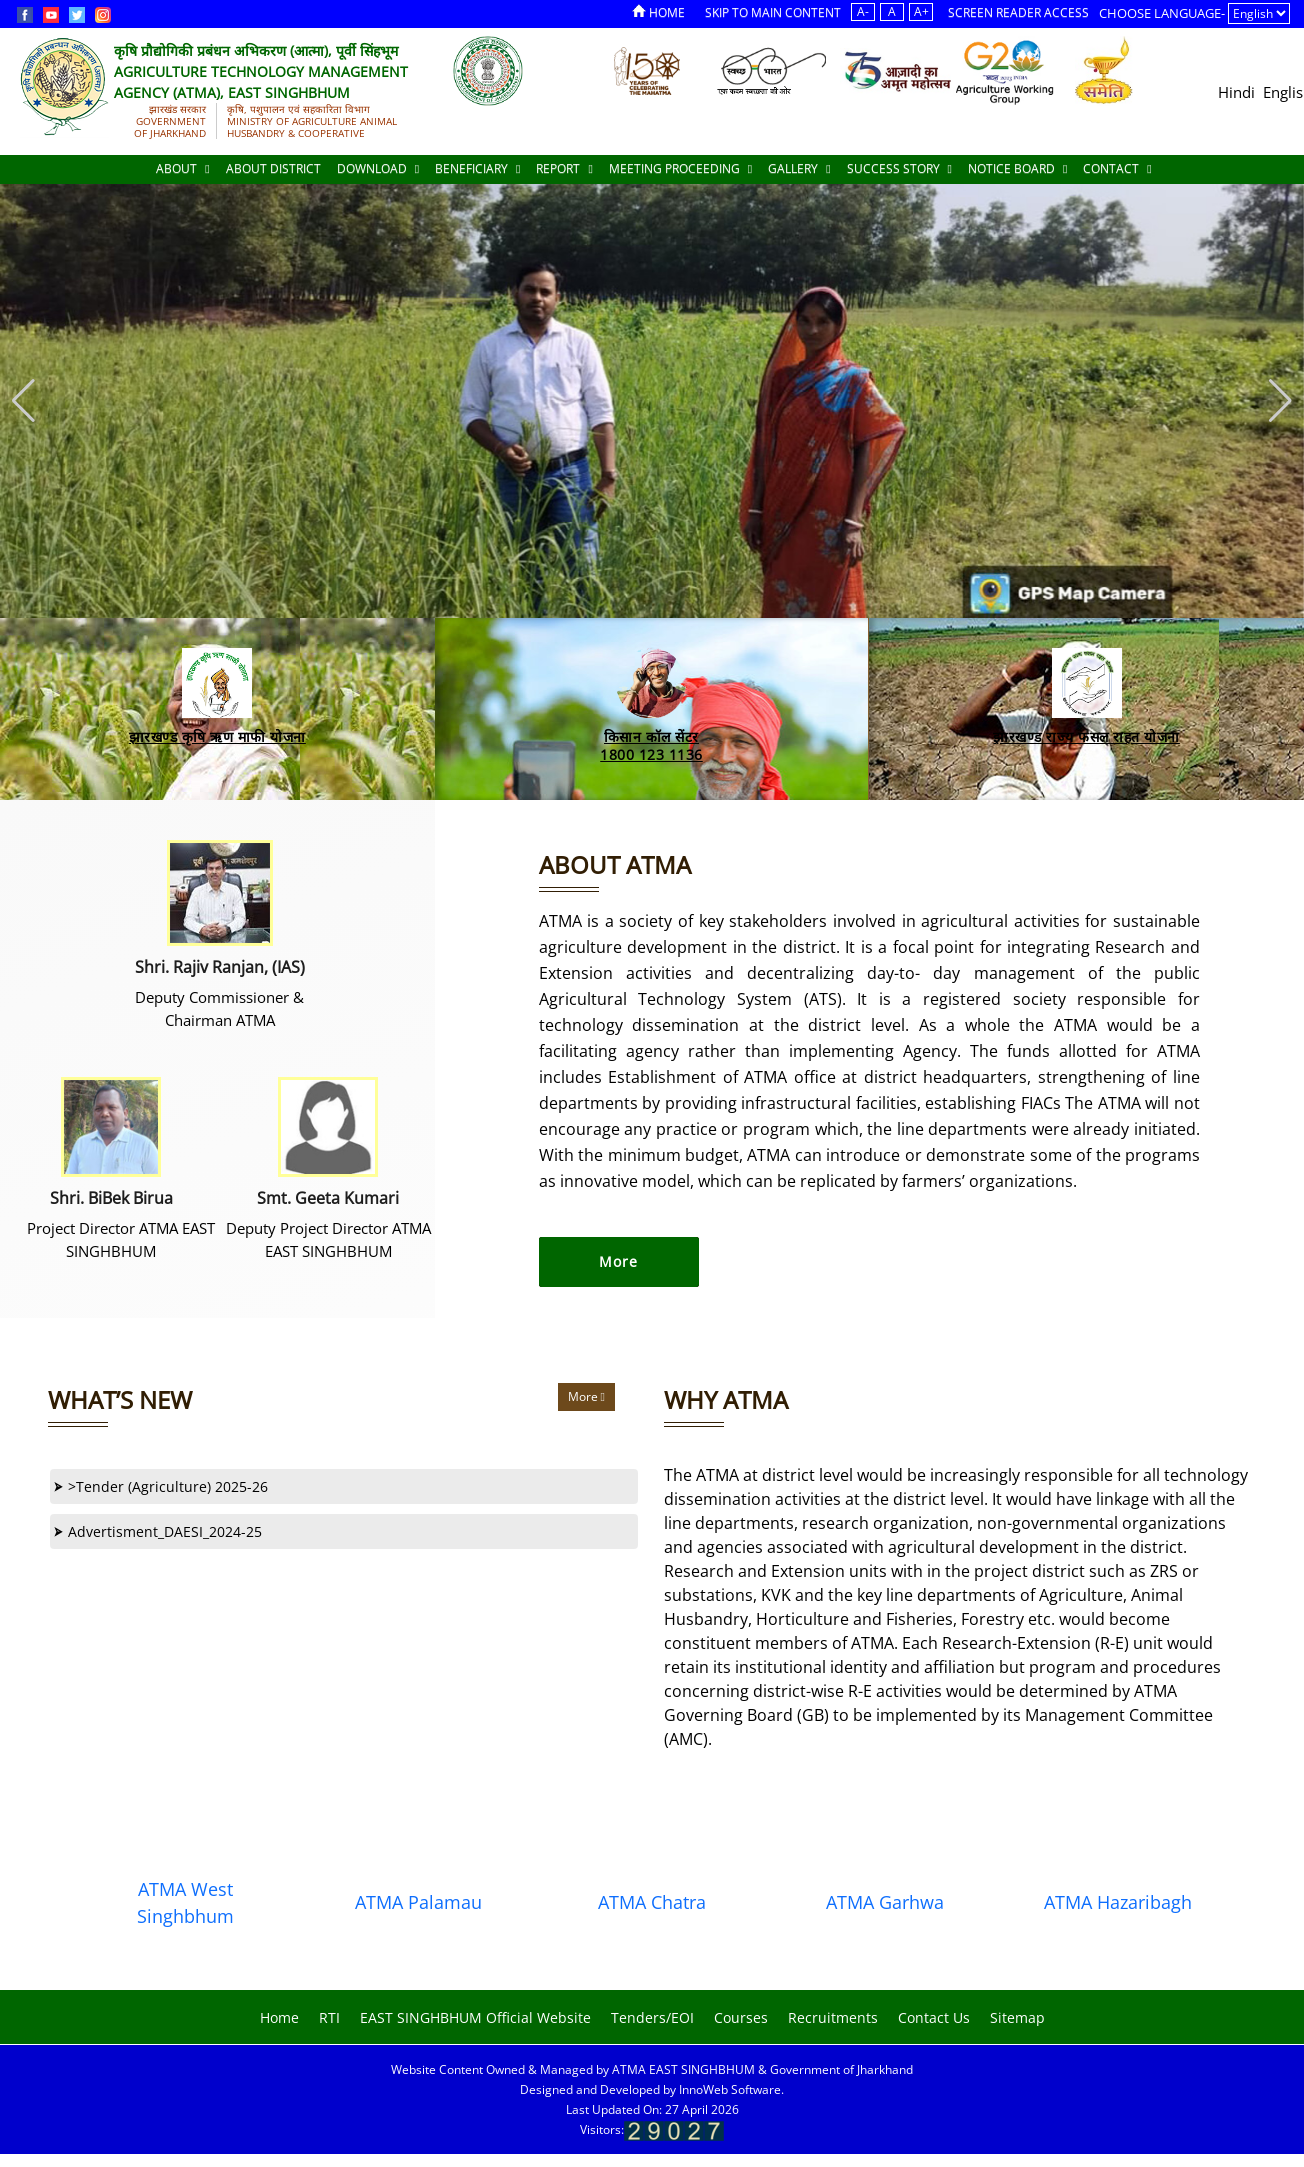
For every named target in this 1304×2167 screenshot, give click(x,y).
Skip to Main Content (773, 12)
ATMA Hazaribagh (1118, 1902)
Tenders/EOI (652, 2017)
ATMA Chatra (652, 1902)
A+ (921, 11)
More (586, 1396)
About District (273, 168)
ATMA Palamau (418, 1902)
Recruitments (833, 2017)
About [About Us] (182, 168)
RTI (329, 2017)
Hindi (1236, 92)
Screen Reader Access (1018, 12)
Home (658, 12)
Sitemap (1017, 2017)
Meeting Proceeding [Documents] (680, 168)
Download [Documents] (378, 168)
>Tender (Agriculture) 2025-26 (161, 1486)
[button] (1280, 401)
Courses (741, 2017)
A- (863, 11)
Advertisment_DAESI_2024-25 (158, 1531)
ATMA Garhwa (885, 1902)
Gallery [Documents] (799, 168)
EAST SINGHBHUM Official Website (475, 2017)
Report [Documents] (564, 168)
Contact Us (934, 2017)
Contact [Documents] (1117, 168)
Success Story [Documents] (899, 168)
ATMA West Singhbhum (185, 1902)
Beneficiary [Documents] (477, 168)
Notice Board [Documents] (1017, 168)
